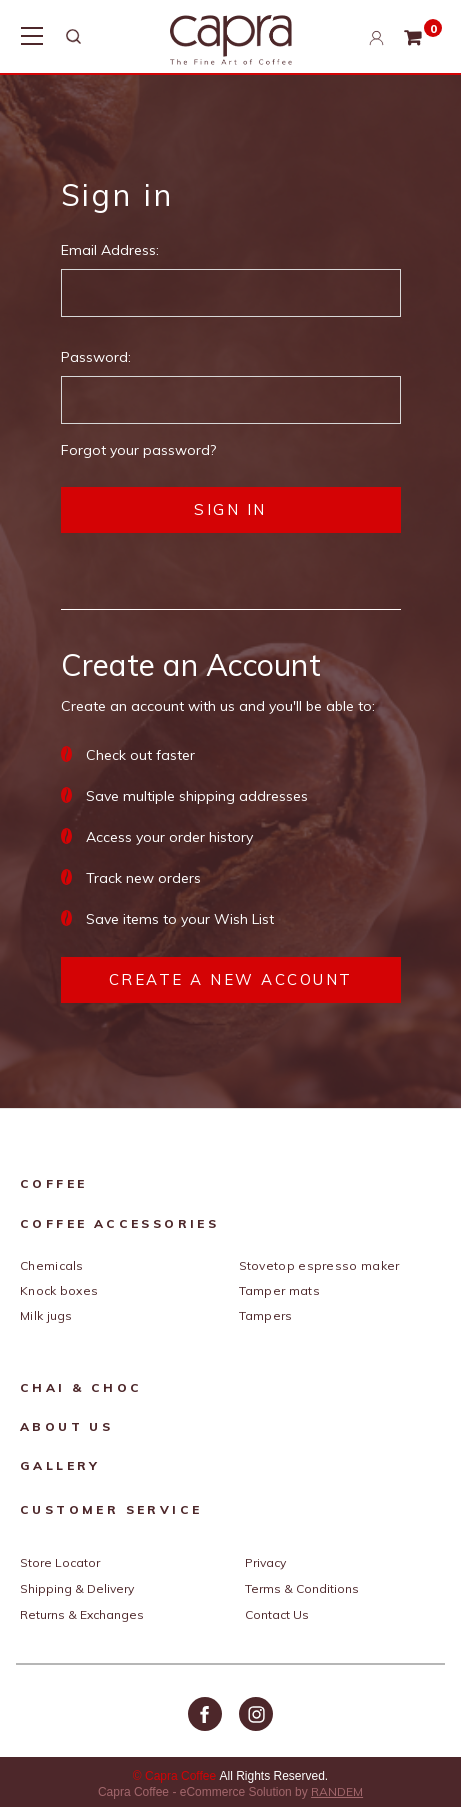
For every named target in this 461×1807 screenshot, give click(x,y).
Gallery (60, 1465)
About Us (66, 1426)
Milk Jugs (46, 1315)
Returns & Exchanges (82, 1614)
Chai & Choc (81, 1387)
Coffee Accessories (119, 1223)
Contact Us (277, 1614)
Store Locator (60, 1562)
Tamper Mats (279, 1290)
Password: (96, 357)
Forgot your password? (138, 450)
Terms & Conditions (302, 1588)
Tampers (266, 1315)
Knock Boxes (59, 1290)
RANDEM (337, 1791)
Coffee (53, 1183)
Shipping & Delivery (77, 1588)
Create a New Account (231, 979)
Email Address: (110, 250)
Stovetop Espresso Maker (319, 1265)
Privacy (265, 1562)
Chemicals (52, 1265)
